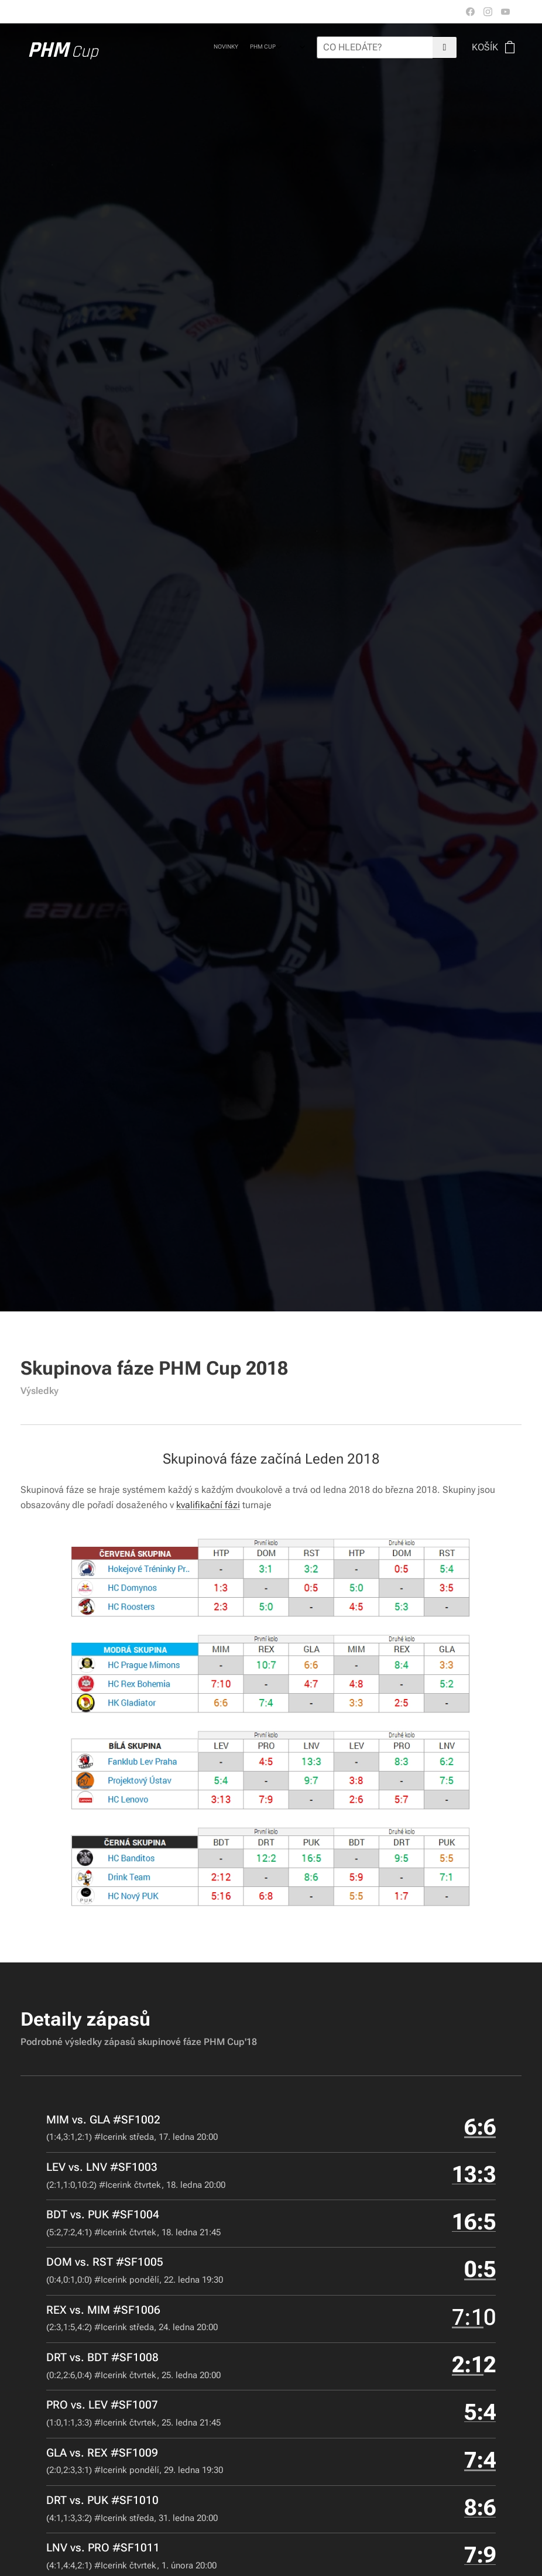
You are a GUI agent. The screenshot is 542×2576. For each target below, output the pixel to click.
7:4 (480, 2460)
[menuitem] (230, 47)
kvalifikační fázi (208, 1504)
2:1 (467, 2365)
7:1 (467, 2317)
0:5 (480, 2270)
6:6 (480, 2127)
